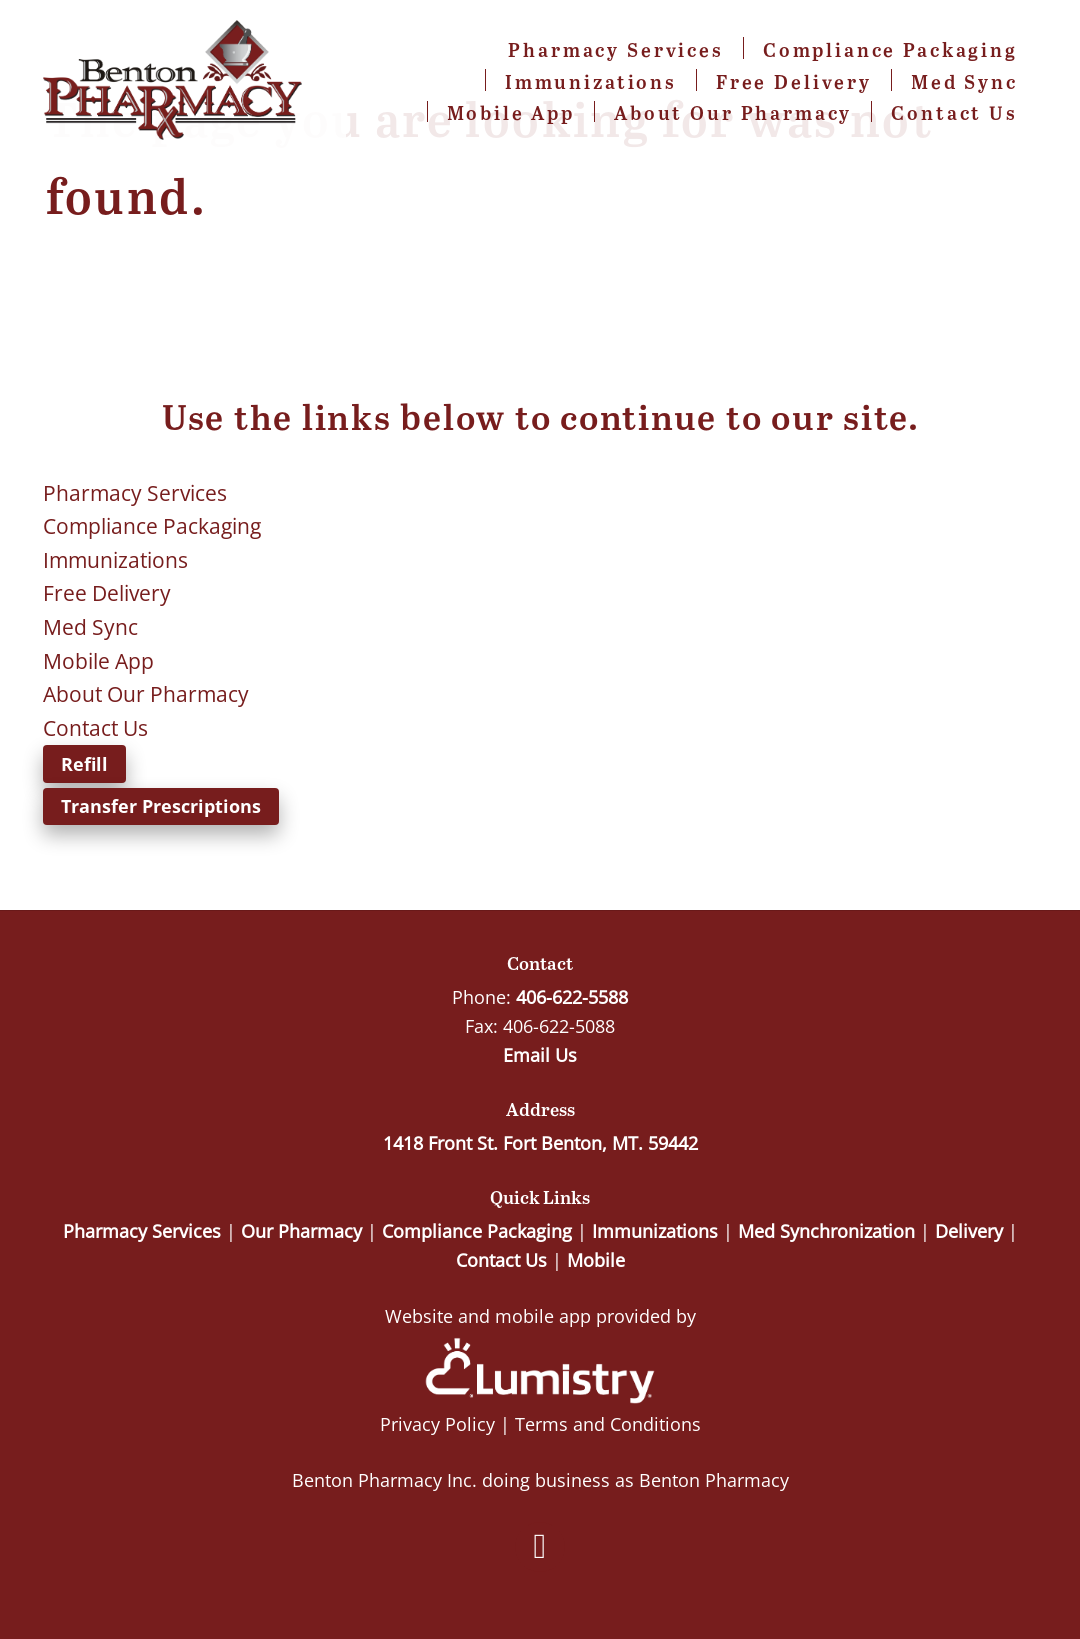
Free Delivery (794, 81)
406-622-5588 (572, 997)
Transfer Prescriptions (161, 806)
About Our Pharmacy (733, 112)
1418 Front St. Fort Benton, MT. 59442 (540, 1143)
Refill (84, 764)
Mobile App (511, 112)
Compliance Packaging (890, 49)
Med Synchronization (826, 1231)
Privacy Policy (437, 1424)
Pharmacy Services (615, 49)
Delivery (969, 1231)
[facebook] (540, 1547)
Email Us (540, 1055)
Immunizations (591, 81)
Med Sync (964, 81)
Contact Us (954, 112)
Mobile (596, 1260)
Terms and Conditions (608, 1424)
